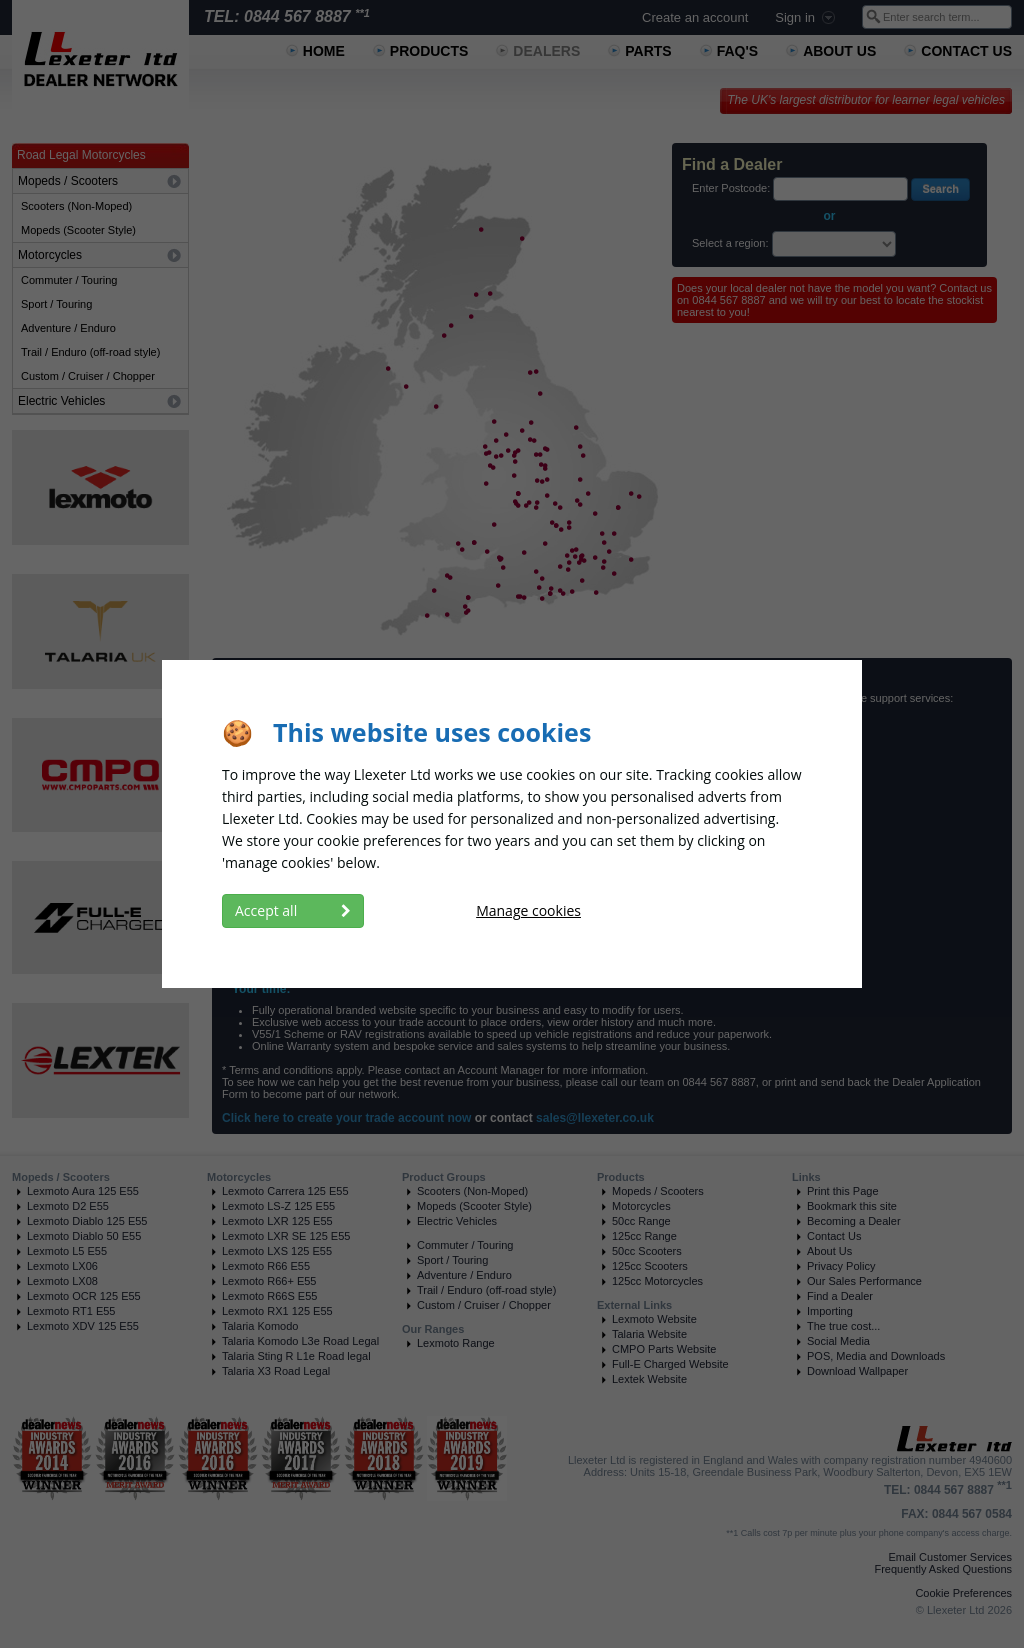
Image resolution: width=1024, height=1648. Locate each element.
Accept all (293, 910)
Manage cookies (528, 910)
